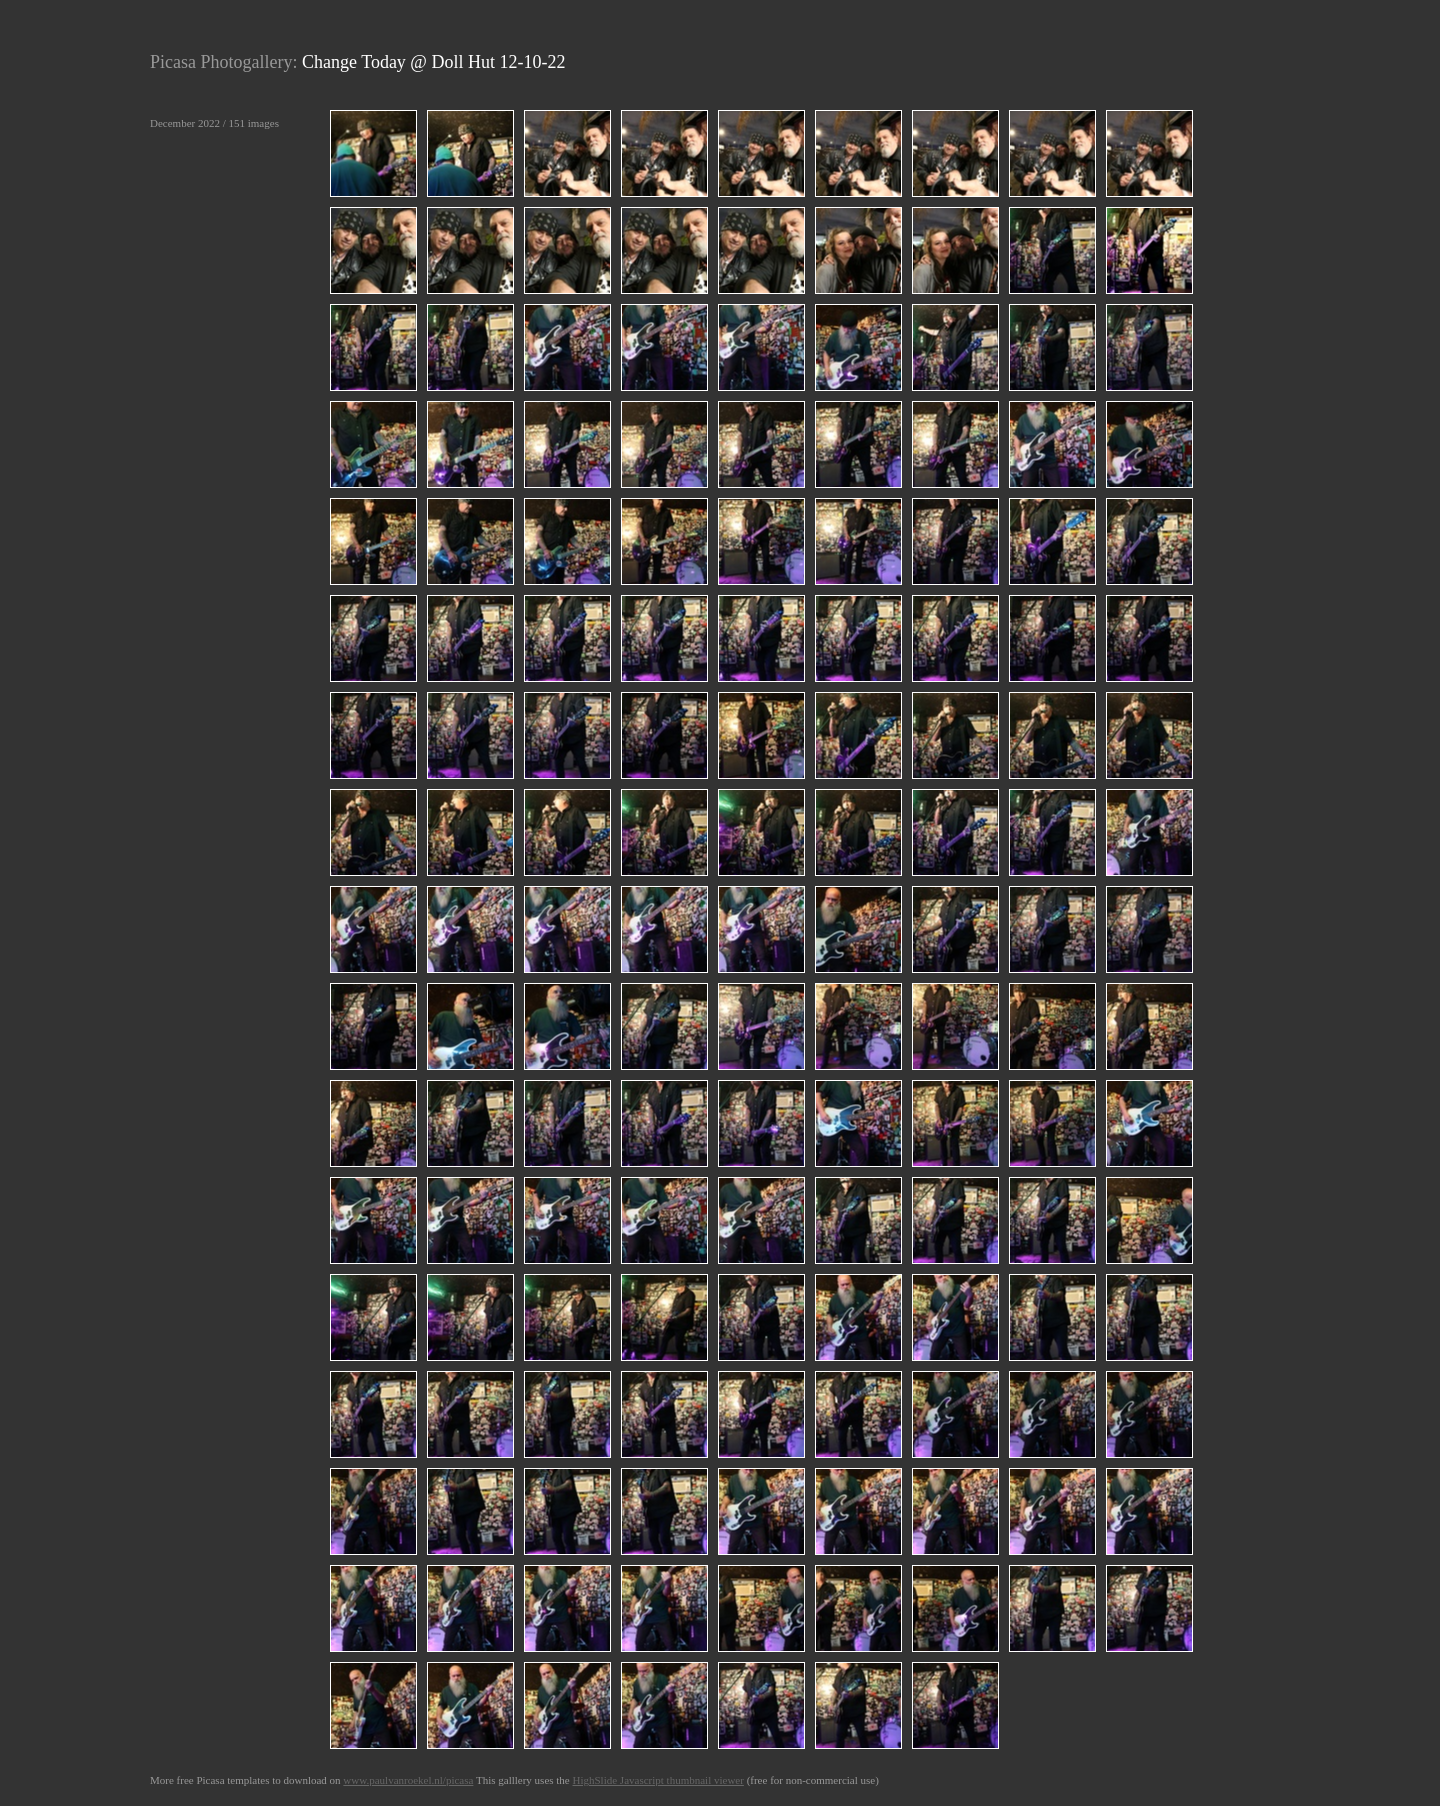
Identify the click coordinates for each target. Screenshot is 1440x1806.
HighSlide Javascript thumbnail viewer (657, 1780)
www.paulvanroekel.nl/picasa (408, 1780)
